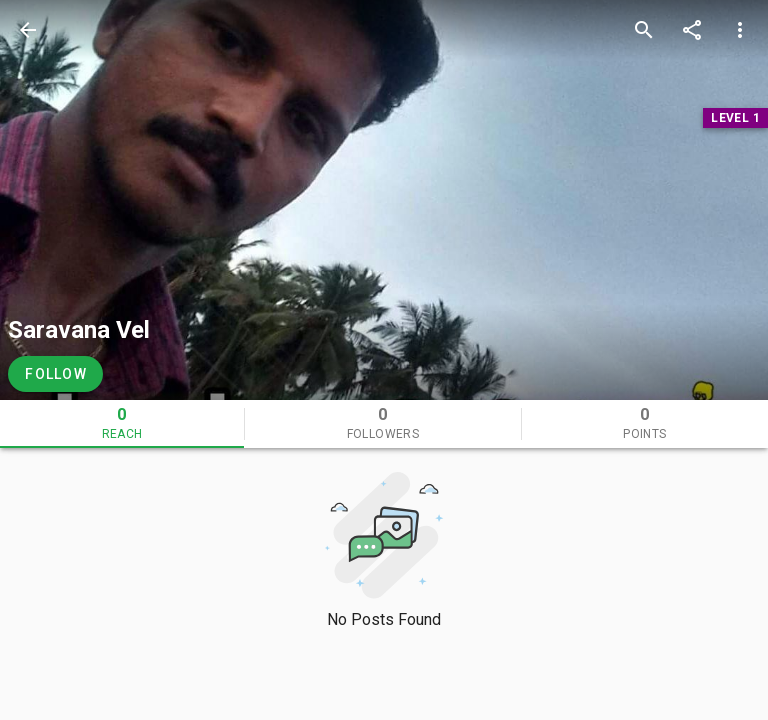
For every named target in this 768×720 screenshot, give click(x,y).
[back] (28, 30)
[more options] (740, 30)
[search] (644, 30)
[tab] (122, 424)
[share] (692, 30)
